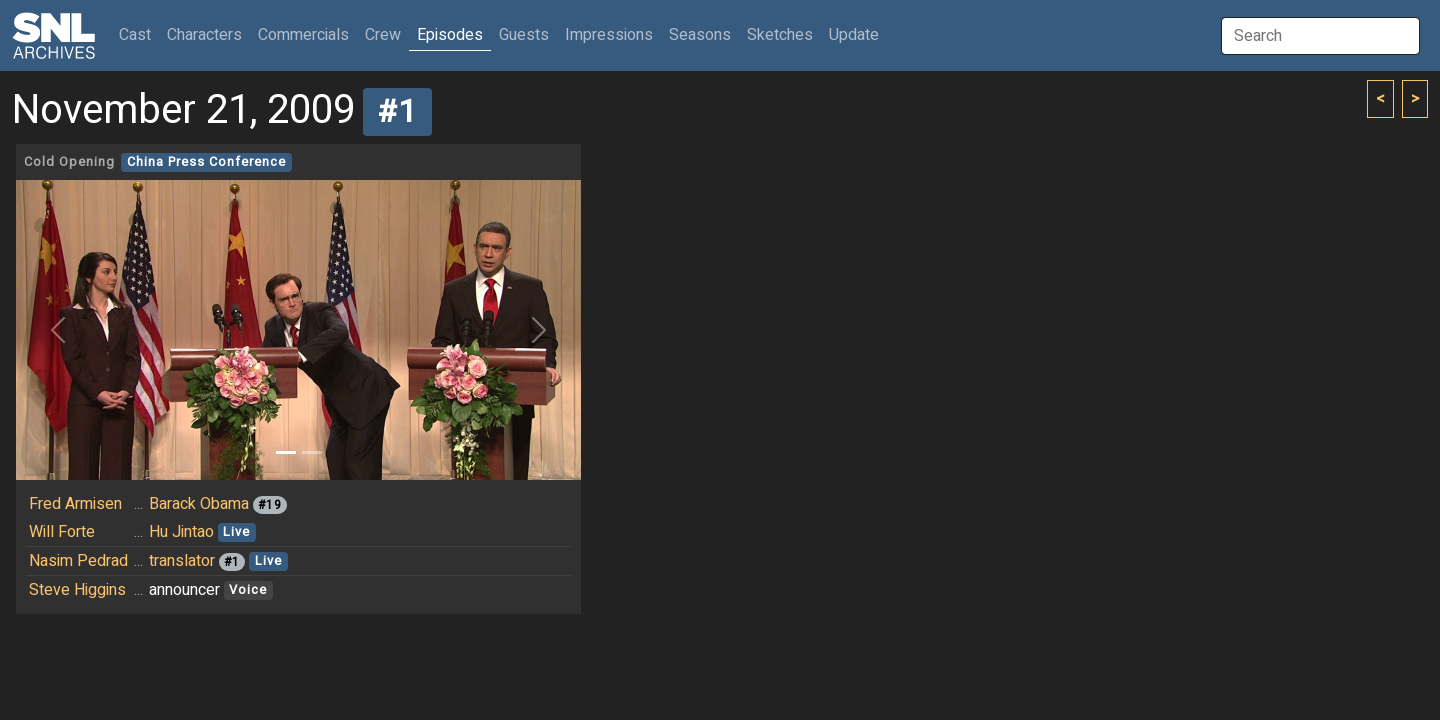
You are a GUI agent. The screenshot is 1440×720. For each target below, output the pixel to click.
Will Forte (62, 532)
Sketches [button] (780, 35)
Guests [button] (524, 35)
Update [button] (854, 35)
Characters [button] (204, 35)
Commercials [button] (303, 35)
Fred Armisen (75, 504)
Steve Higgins (77, 590)
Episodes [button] (450, 35)
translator (182, 561)
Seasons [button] (700, 35)
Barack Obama (199, 504)
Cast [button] (139, 34)
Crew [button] (383, 35)
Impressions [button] (609, 35)
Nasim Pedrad (78, 561)
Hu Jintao (181, 532)
